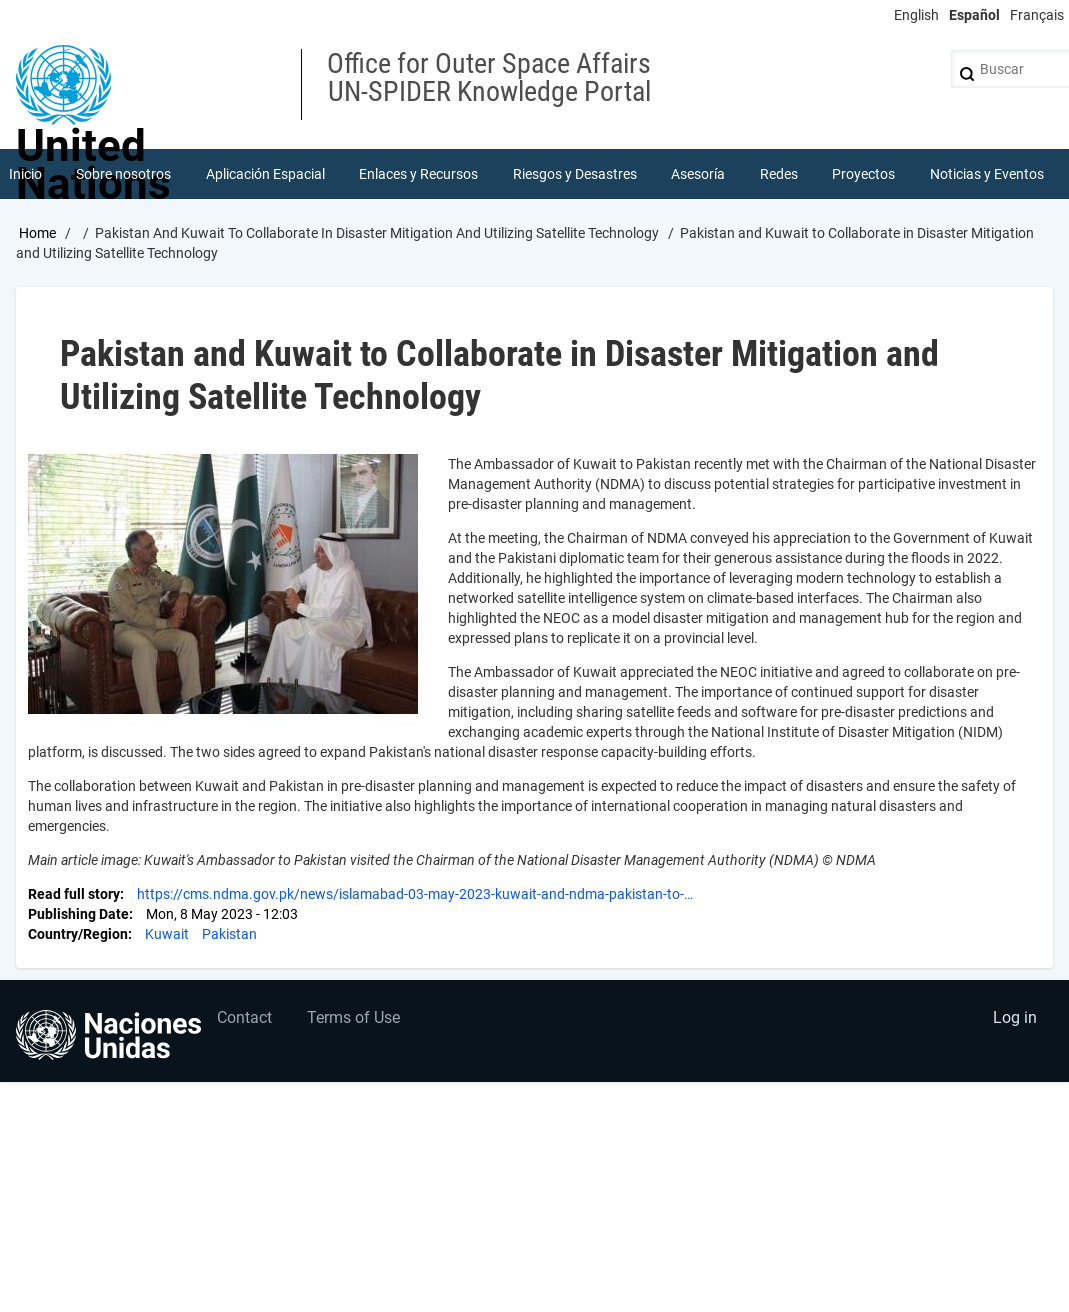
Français (1037, 15)
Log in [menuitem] (1015, 1017)
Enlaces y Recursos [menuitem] (418, 174)
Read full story (74, 894)
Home (37, 233)
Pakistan (229, 934)
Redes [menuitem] (779, 174)
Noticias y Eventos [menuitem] (987, 174)
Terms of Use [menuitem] (353, 1017)
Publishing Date (78, 914)
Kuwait (167, 934)
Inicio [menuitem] (25, 174)
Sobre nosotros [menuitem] (123, 174)
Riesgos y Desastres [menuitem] (575, 174)
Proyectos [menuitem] (863, 174)
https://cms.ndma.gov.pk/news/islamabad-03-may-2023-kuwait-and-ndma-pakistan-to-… (415, 894)
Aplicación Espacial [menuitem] (265, 174)
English (916, 15)
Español (974, 15)
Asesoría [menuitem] (698, 174)
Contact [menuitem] (244, 1017)
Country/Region (78, 934)
